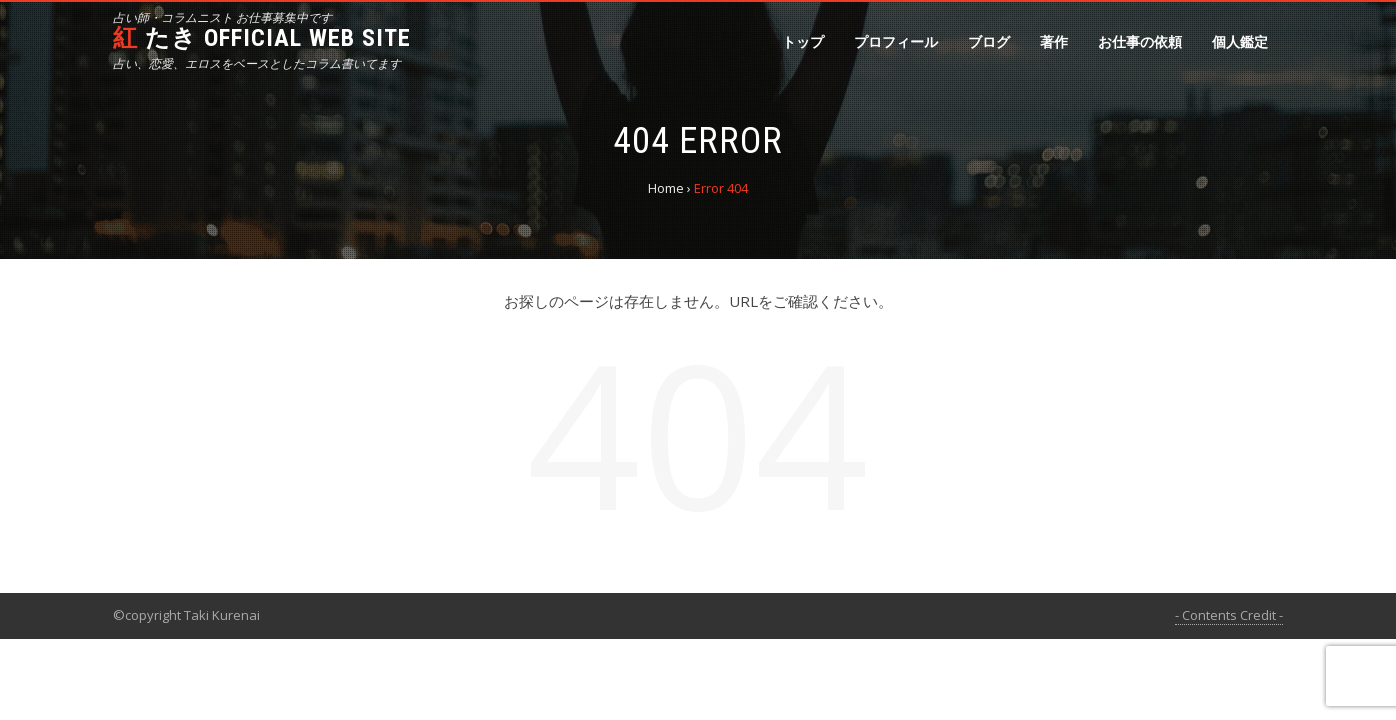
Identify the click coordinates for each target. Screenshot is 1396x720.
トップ (803, 41)
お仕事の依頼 (1140, 41)
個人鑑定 (1240, 41)
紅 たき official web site (262, 38)
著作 (1054, 41)
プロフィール (896, 41)
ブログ (989, 41)
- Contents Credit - (1229, 615)
